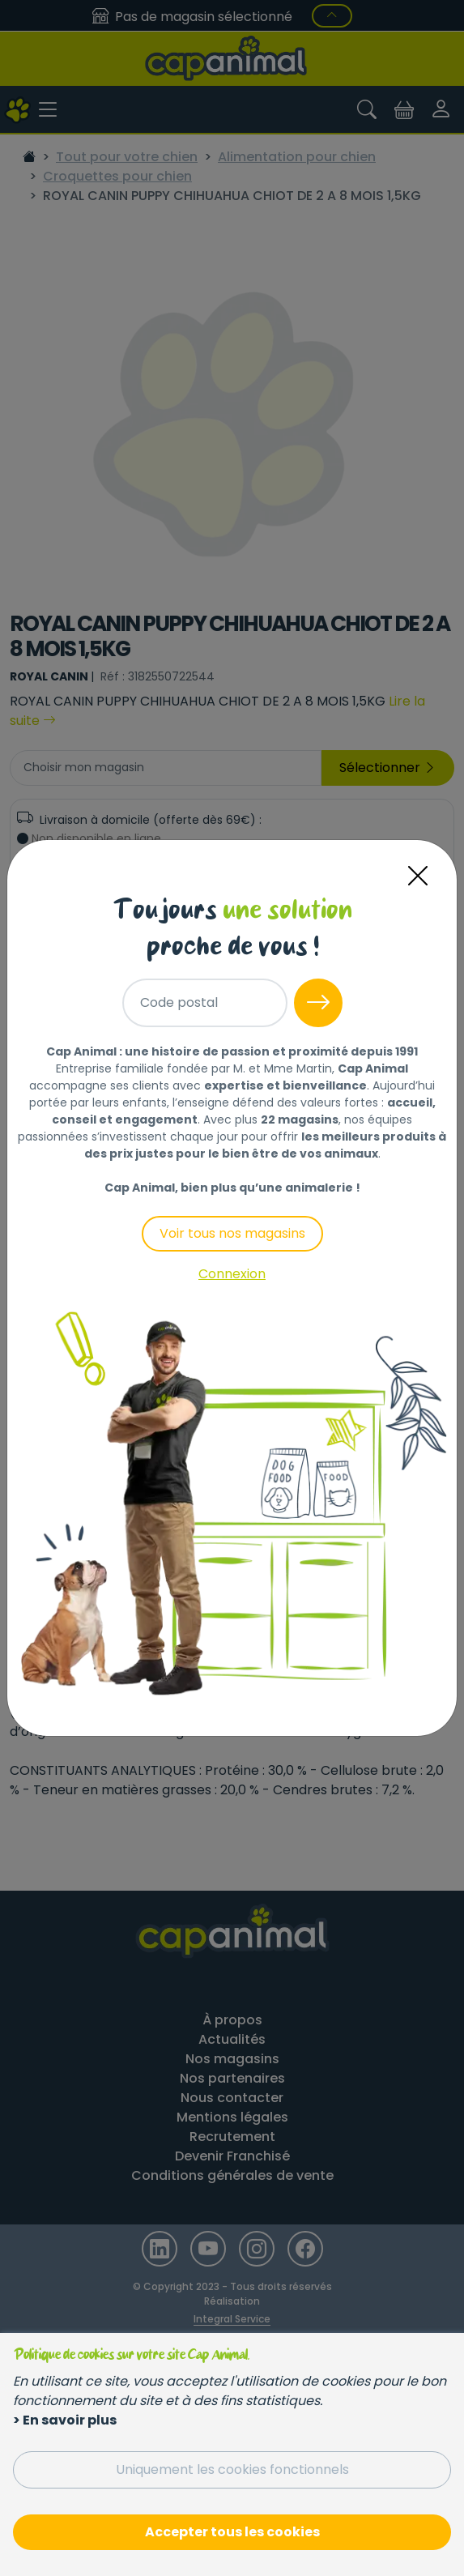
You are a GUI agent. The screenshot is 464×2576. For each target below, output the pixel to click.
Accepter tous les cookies (232, 2532)
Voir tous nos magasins (232, 1233)
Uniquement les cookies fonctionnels (232, 2469)
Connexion (232, 1274)
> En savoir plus (65, 2420)
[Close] (418, 876)
